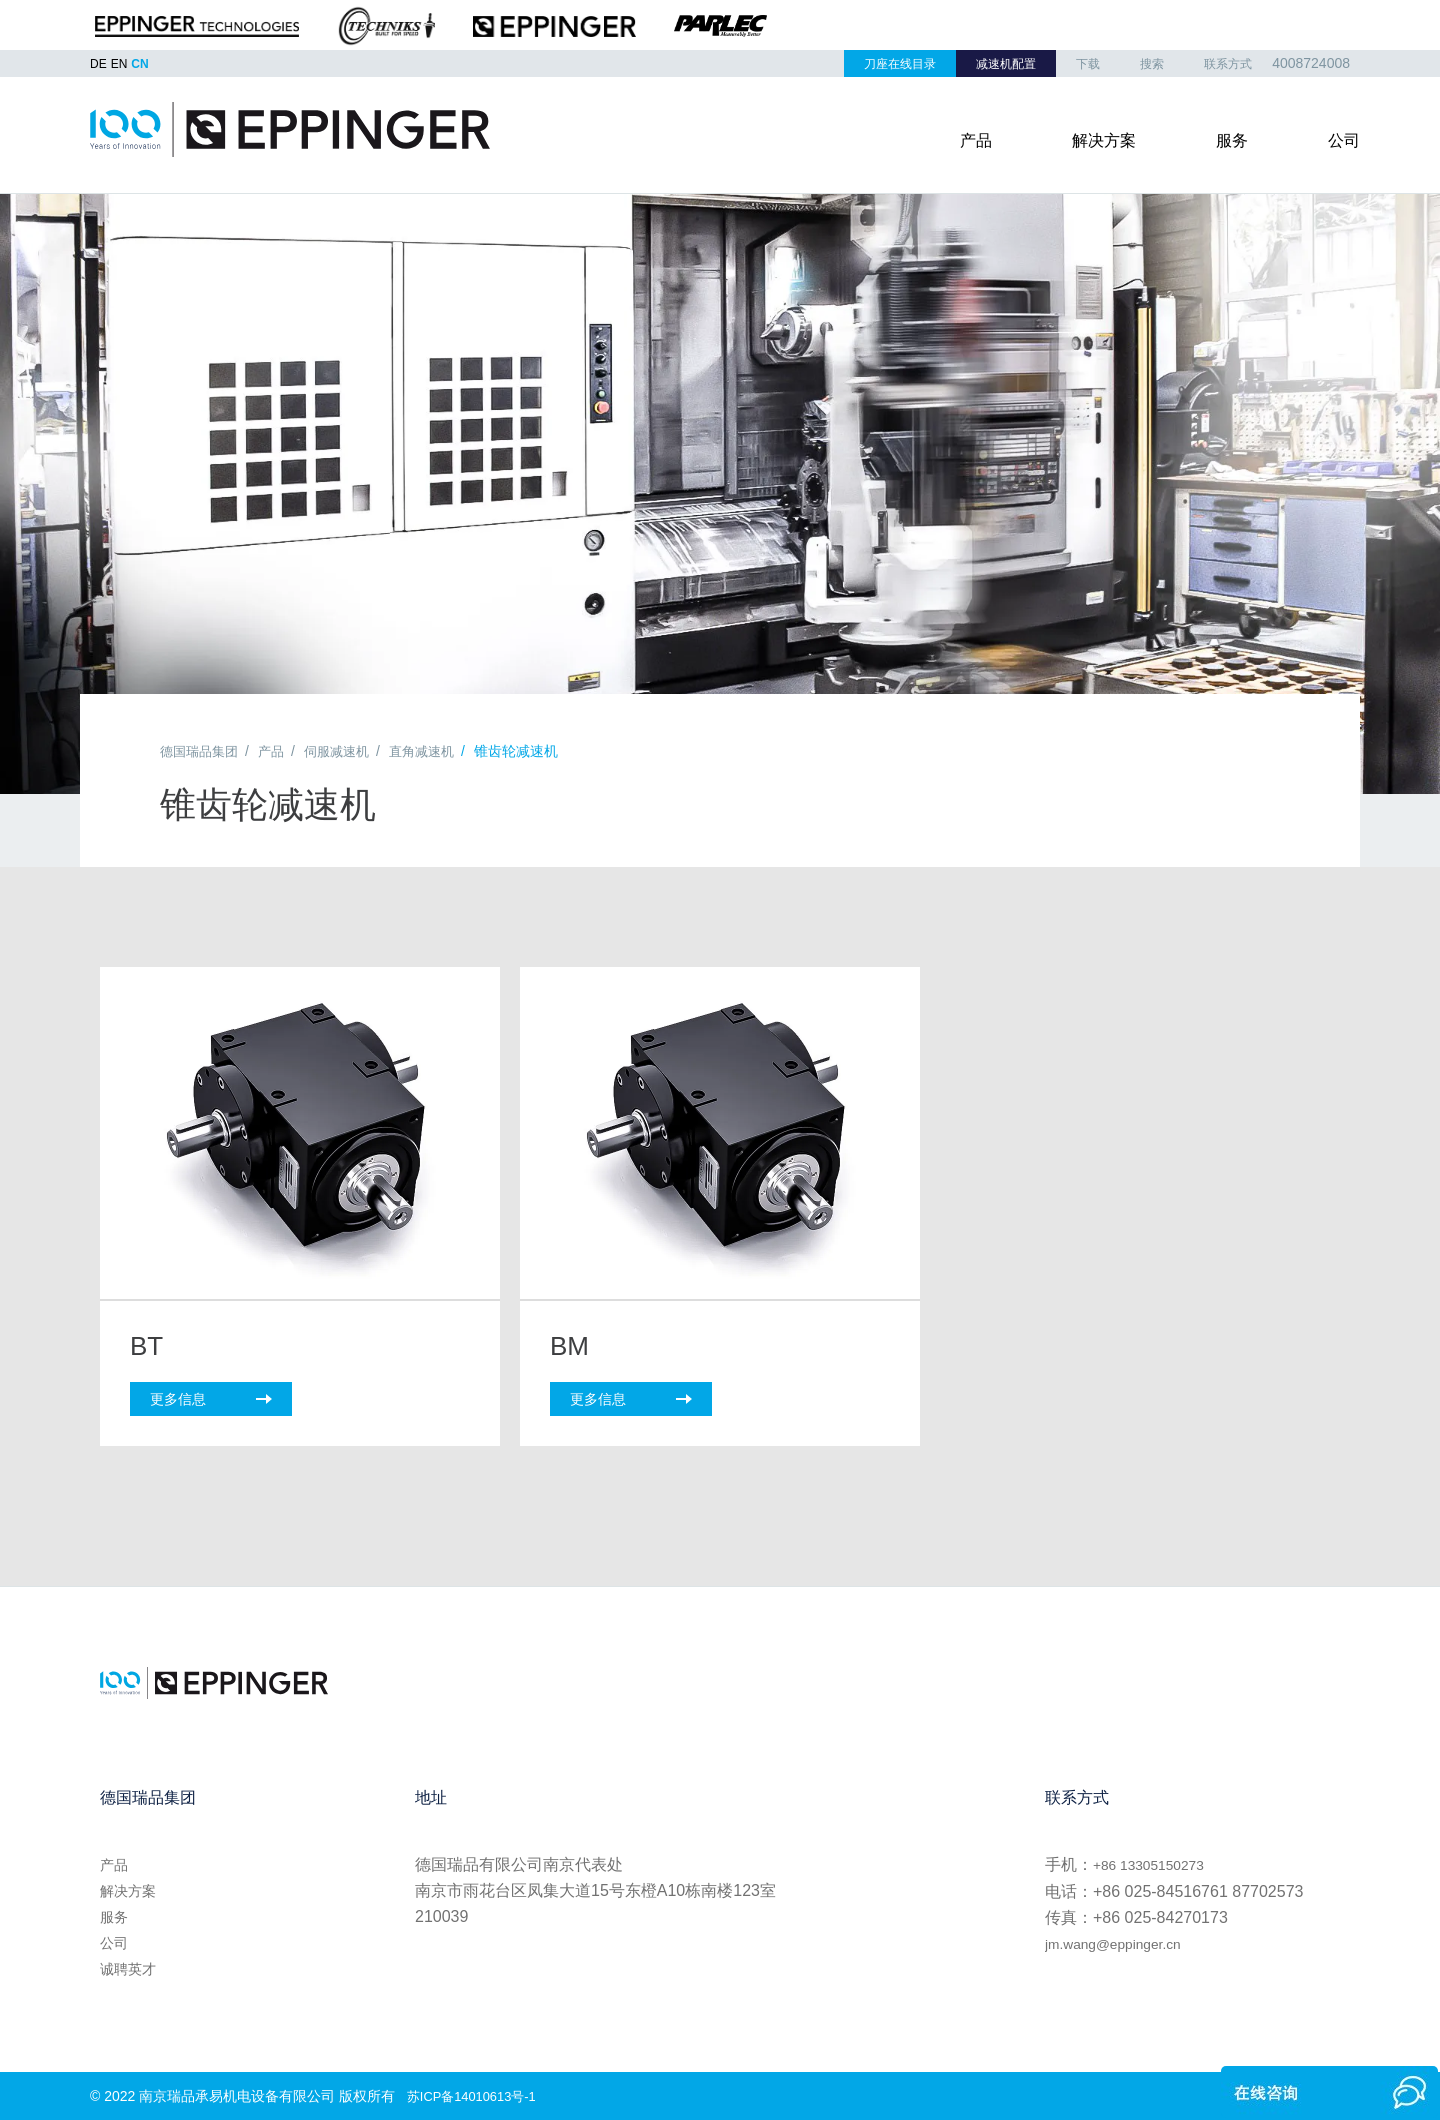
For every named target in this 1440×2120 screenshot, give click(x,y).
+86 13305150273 (1157, 1862)
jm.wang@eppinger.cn (1124, 1940)
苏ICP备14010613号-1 (477, 2094)
